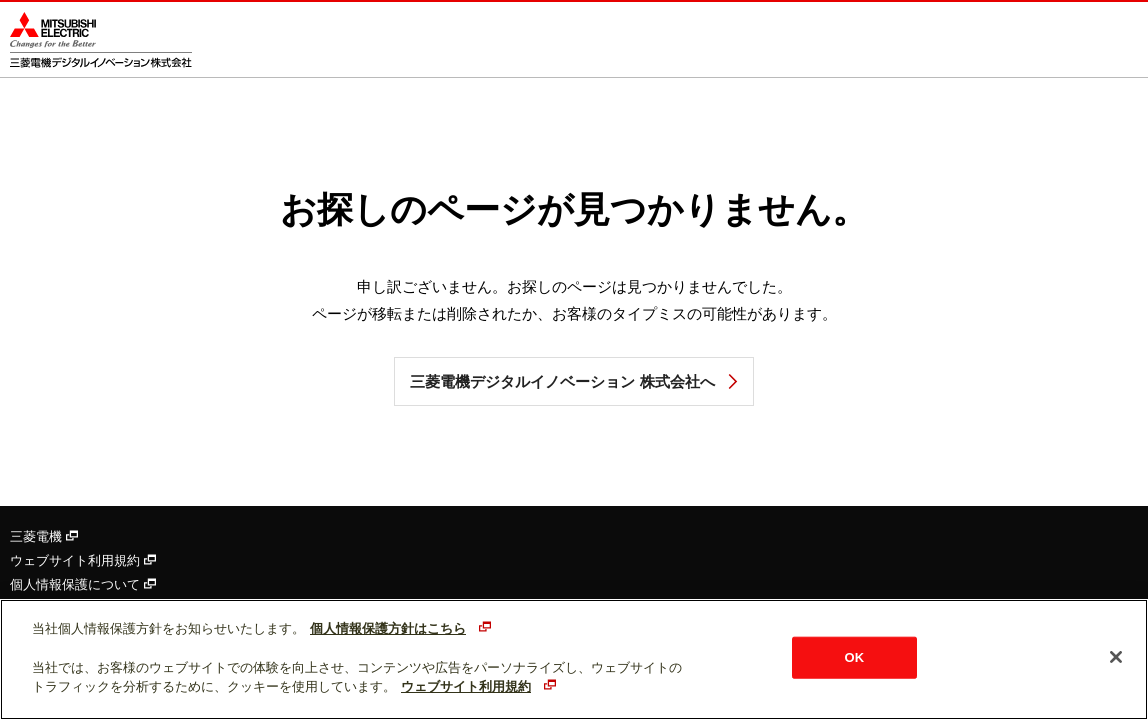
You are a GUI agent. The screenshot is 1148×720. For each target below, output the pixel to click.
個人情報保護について (83, 584)
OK (855, 657)
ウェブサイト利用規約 (83, 560)
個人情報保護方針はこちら (388, 628)
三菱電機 (44, 536)
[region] (574, 659)
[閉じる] (1116, 657)
